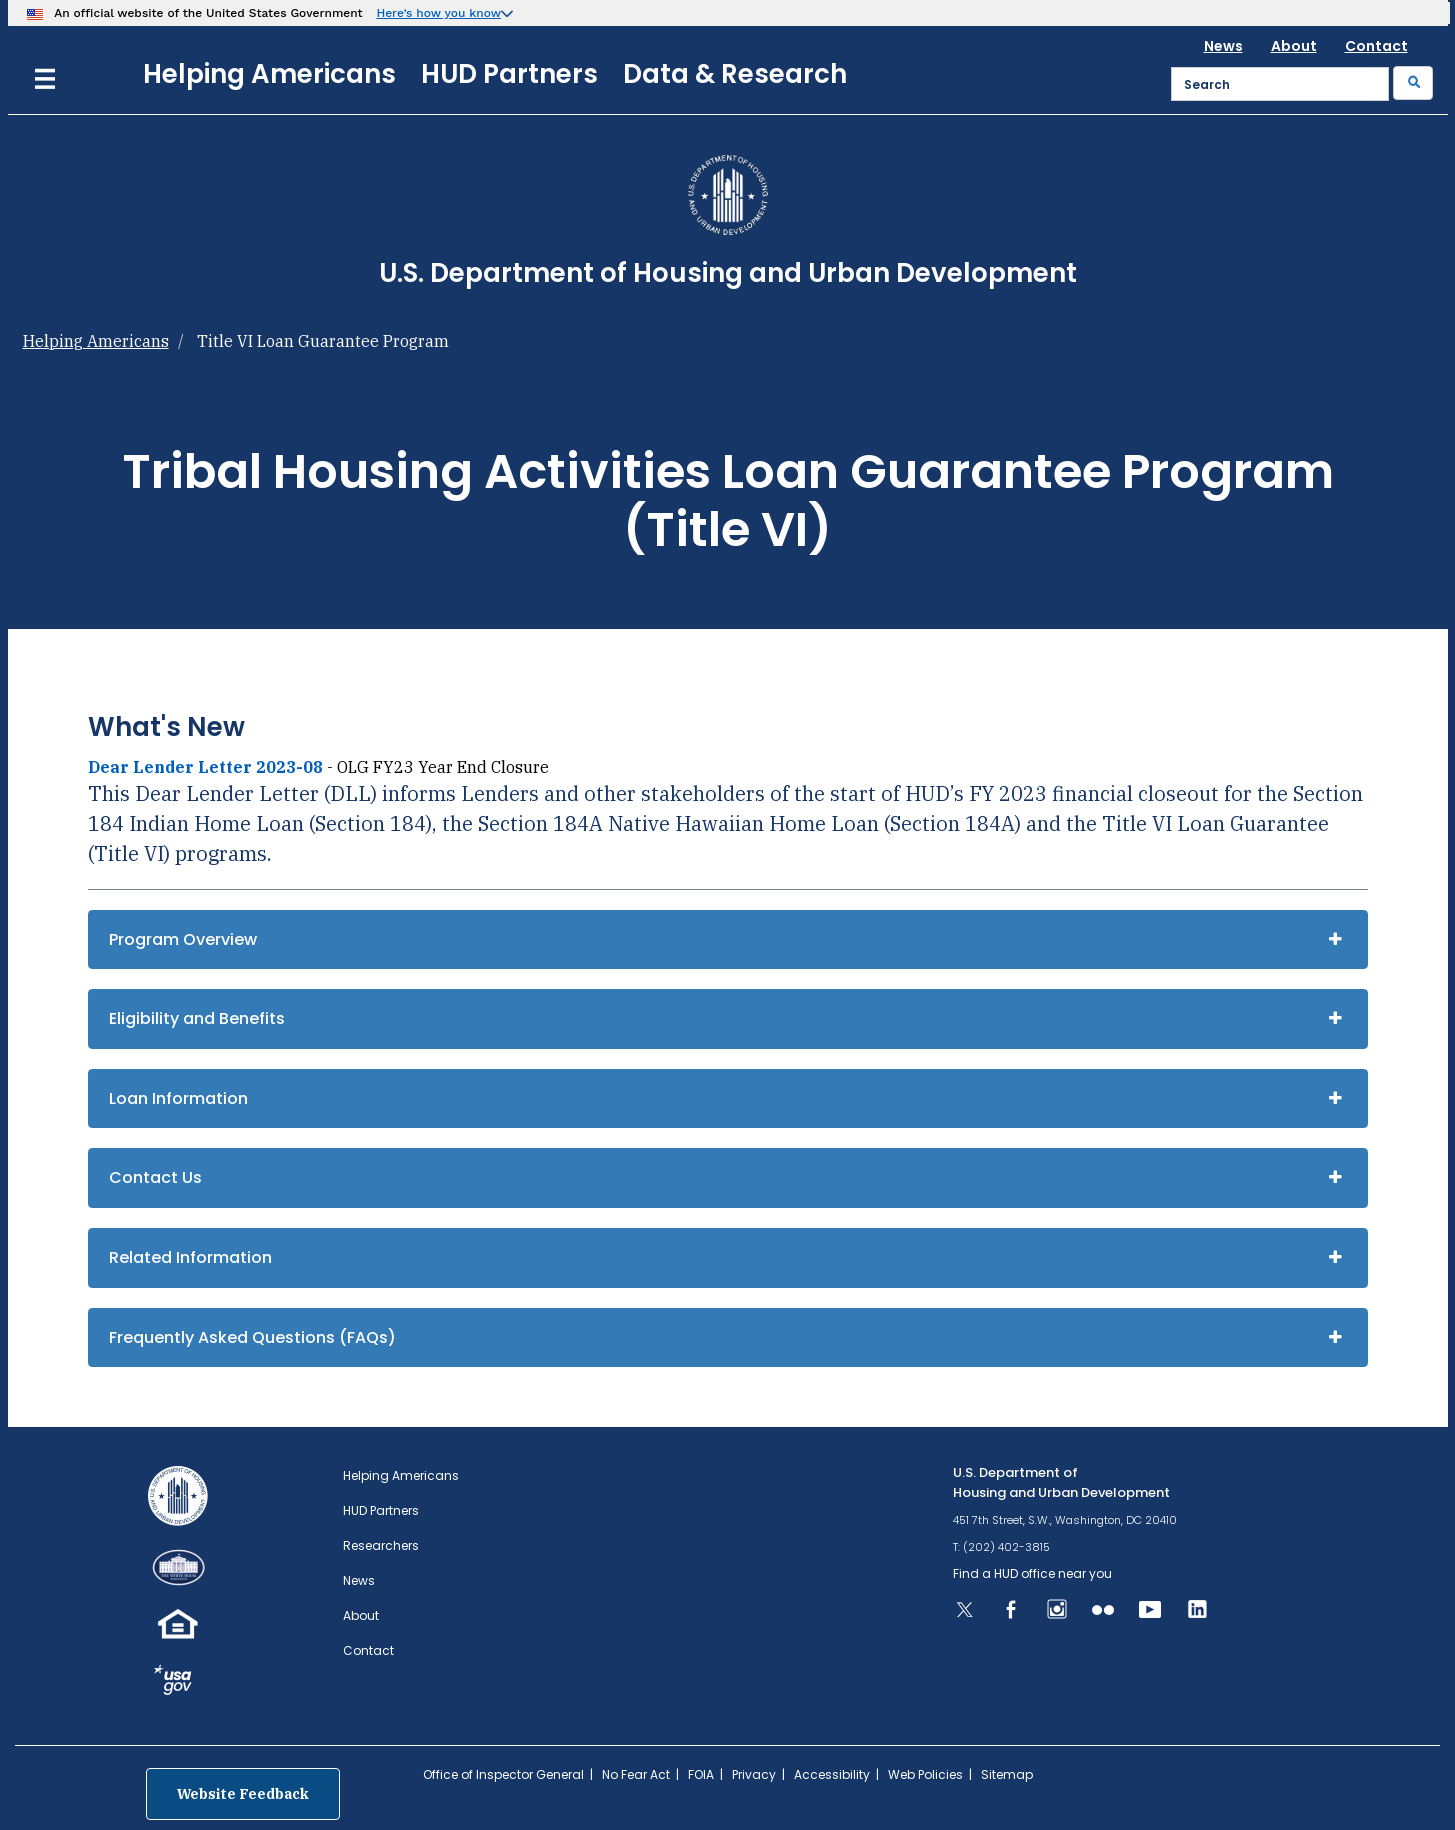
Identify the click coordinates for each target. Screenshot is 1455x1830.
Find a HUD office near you (1032, 1573)
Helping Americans (269, 74)
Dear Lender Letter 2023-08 (205, 767)
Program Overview (183, 939)
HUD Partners (509, 74)
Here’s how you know (438, 13)
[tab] (728, 940)
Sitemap (1007, 1774)
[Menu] (45, 76)
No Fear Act (636, 1774)
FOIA (701, 1774)
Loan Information (178, 1098)
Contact (1376, 46)
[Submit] (1413, 83)
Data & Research (735, 74)
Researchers (381, 1545)
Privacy (754, 1774)
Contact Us (155, 1177)
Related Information (190, 1257)
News (1223, 46)
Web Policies (925, 1774)
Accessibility (832, 1774)
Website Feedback (243, 1794)
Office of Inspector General (503, 1774)
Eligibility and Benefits (197, 1018)
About (1294, 46)
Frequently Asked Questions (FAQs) (252, 1337)
